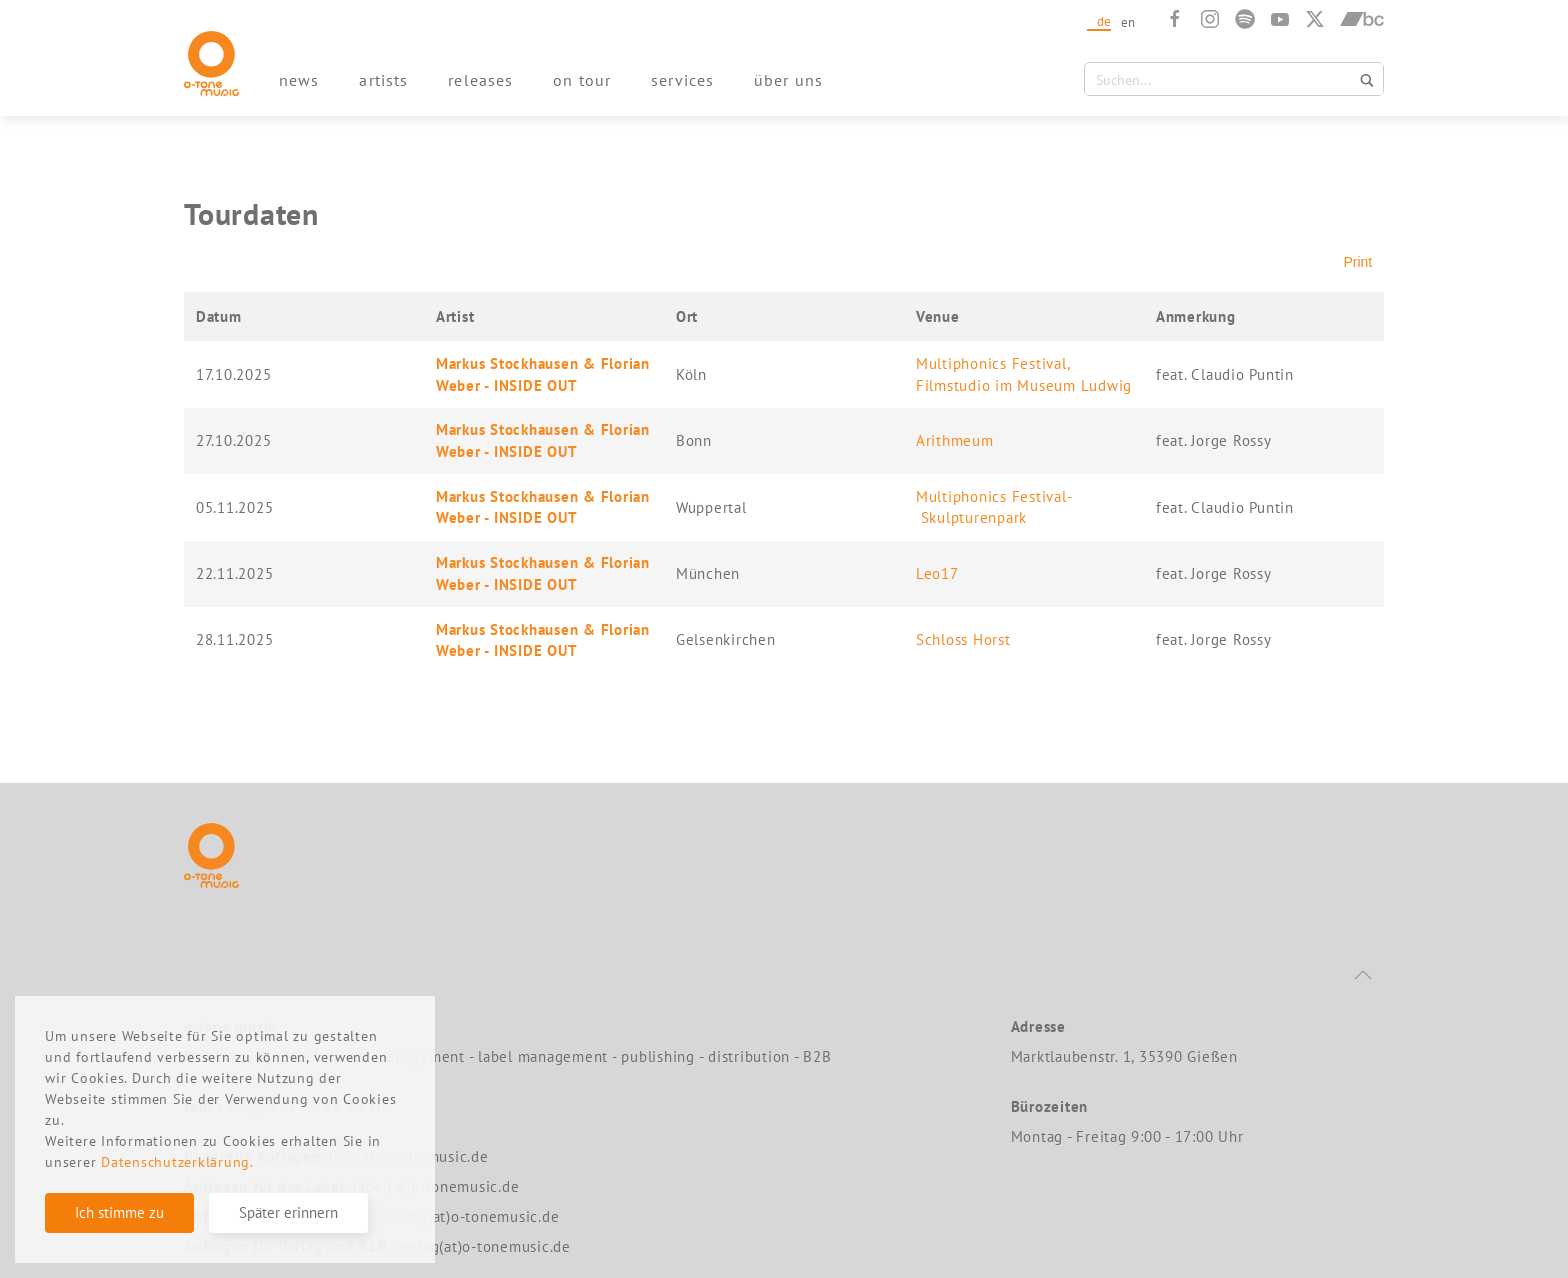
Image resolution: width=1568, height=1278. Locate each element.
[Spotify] (1245, 19)
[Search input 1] (1222, 79)
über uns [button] (788, 80)
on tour (582, 80)
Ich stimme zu (119, 1212)
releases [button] (480, 80)
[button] (1363, 975)
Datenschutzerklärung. (177, 1162)
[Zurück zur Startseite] (211, 63)
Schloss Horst (963, 639)
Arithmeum (955, 440)
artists (383, 80)
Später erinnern (288, 1212)
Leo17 (937, 573)
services (682, 80)
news (299, 80)
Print (1357, 262)
